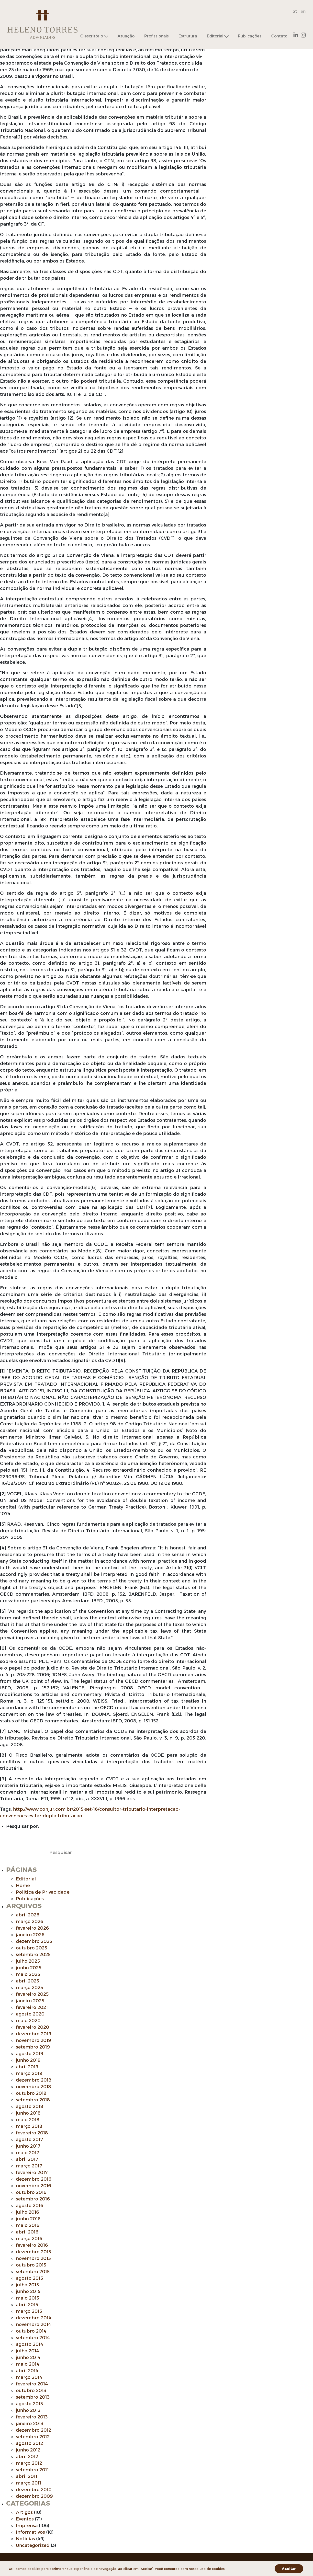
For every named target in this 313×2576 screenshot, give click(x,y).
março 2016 (29, 2238)
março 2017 (29, 2166)
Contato (279, 36)
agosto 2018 (29, 2106)
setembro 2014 (33, 2337)
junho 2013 (28, 2410)
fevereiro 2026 (32, 1928)
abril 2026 (27, 1915)
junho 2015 (28, 2291)
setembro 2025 (33, 1954)
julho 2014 (27, 2351)
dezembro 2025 (34, 1941)
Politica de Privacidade (42, 1892)
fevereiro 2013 (32, 2417)
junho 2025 (28, 1967)
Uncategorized (33, 2545)
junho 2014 (28, 2357)
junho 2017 (28, 2146)
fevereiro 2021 (32, 2007)
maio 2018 (27, 2119)
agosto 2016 (29, 2205)
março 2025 (29, 1987)
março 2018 (29, 2126)
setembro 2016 (33, 2199)
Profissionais (156, 36)
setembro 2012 (33, 2436)
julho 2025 (28, 1961)
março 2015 (29, 2311)
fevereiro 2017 (32, 2172)
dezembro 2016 (33, 2179)
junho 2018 (28, 2113)
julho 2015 (27, 2285)
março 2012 (29, 2463)
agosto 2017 (29, 2139)
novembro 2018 (33, 2086)
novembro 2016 (33, 2185)
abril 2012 (27, 2456)
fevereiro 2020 (32, 2027)
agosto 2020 (30, 2014)
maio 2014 (27, 2364)
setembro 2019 (33, 2047)
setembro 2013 (33, 2397)
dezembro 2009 (34, 2496)
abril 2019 (27, 2067)
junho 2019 (28, 2060)
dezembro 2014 (33, 2318)
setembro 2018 (33, 2100)
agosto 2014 (29, 2344)
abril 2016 (27, 2232)
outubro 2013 (31, 2390)
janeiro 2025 (30, 2001)
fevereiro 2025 (32, 1994)
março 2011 (28, 2483)
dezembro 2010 (34, 2489)
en (303, 11)
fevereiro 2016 (32, 2245)
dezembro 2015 (33, 2252)
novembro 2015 (33, 2258)
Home (23, 1885)
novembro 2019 (33, 2040)
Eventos (25, 2519)
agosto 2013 (29, 2403)
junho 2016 (28, 2218)
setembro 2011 (32, 2470)
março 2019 (29, 2073)
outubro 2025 (31, 1948)
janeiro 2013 (29, 2423)
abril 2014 (27, 2370)
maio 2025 (28, 1974)
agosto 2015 (29, 2278)
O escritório (91, 36)
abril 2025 (27, 1981)
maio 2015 (27, 2298)
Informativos (30, 2532)
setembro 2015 (33, 2271)
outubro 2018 (31, 2093)
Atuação (126, 36)
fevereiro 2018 (32, 2133)
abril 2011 (26, 2476)
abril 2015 (27, 2304)
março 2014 (29, 2377)
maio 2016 (27, 2225)
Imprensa (27, 2525)
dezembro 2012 (33, 2430)
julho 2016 (27, 2212)
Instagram (303, 35)
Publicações (249, 36)
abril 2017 (27, 2159)
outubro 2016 (31, 2192)
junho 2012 (28, 2450)
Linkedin (295, 35)
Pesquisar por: (22, 1826)
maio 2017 (27, 2152)
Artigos (24, 2512)
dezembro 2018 (33, 2080)
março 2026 (29, 1921)
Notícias (25, 2539)
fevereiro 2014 (32, 2384)
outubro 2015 (31, 2265)
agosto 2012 (29, 2443)
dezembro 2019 (33, 2034)
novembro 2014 (33, 2324)
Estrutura (188, 36)
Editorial (215, 36)
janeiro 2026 (30, 1934)
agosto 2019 (29, 2053)
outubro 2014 (31, 2331)
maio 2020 (28, 2020)
